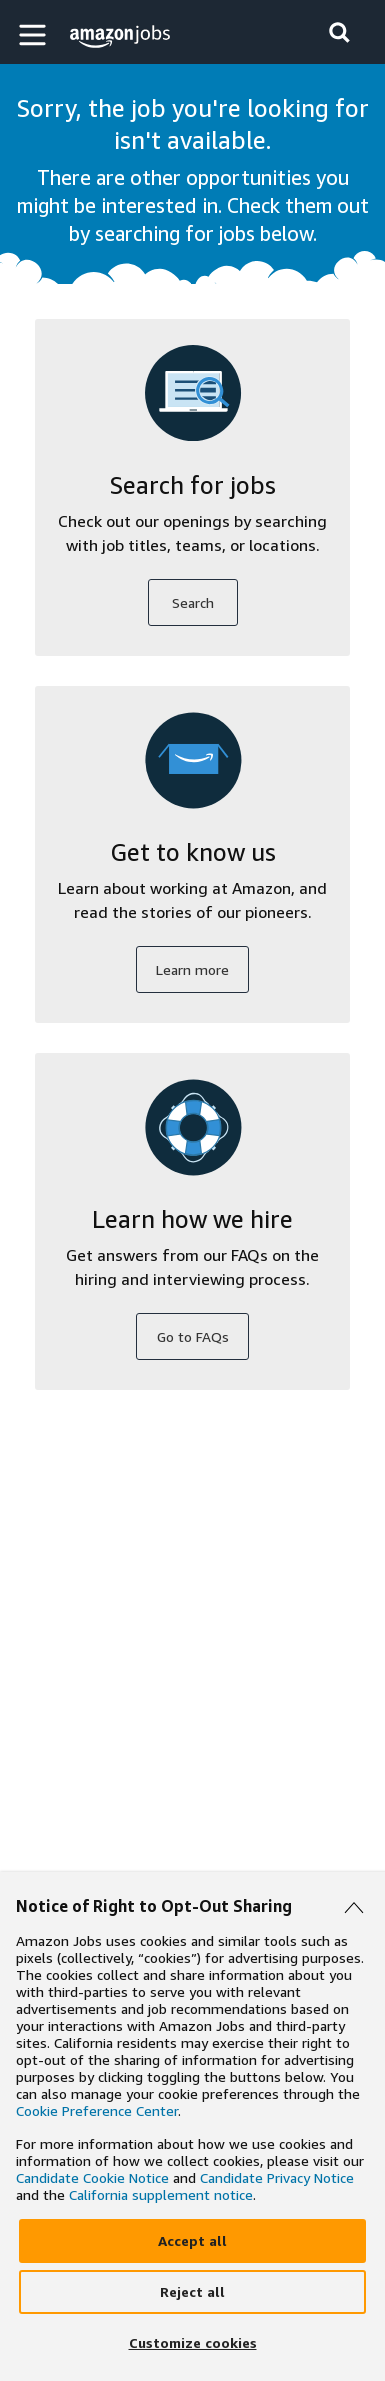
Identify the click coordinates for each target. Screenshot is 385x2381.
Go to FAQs (193, 1336)
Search (193, 602)
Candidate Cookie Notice (92, 2177)
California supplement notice (161, 2194)
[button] (35, 34)
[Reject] (192, 2292)
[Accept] (192, 2241)
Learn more (192, 969)
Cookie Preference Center (97, 2110)
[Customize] (192, 2343)
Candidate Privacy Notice (277, 2177)
